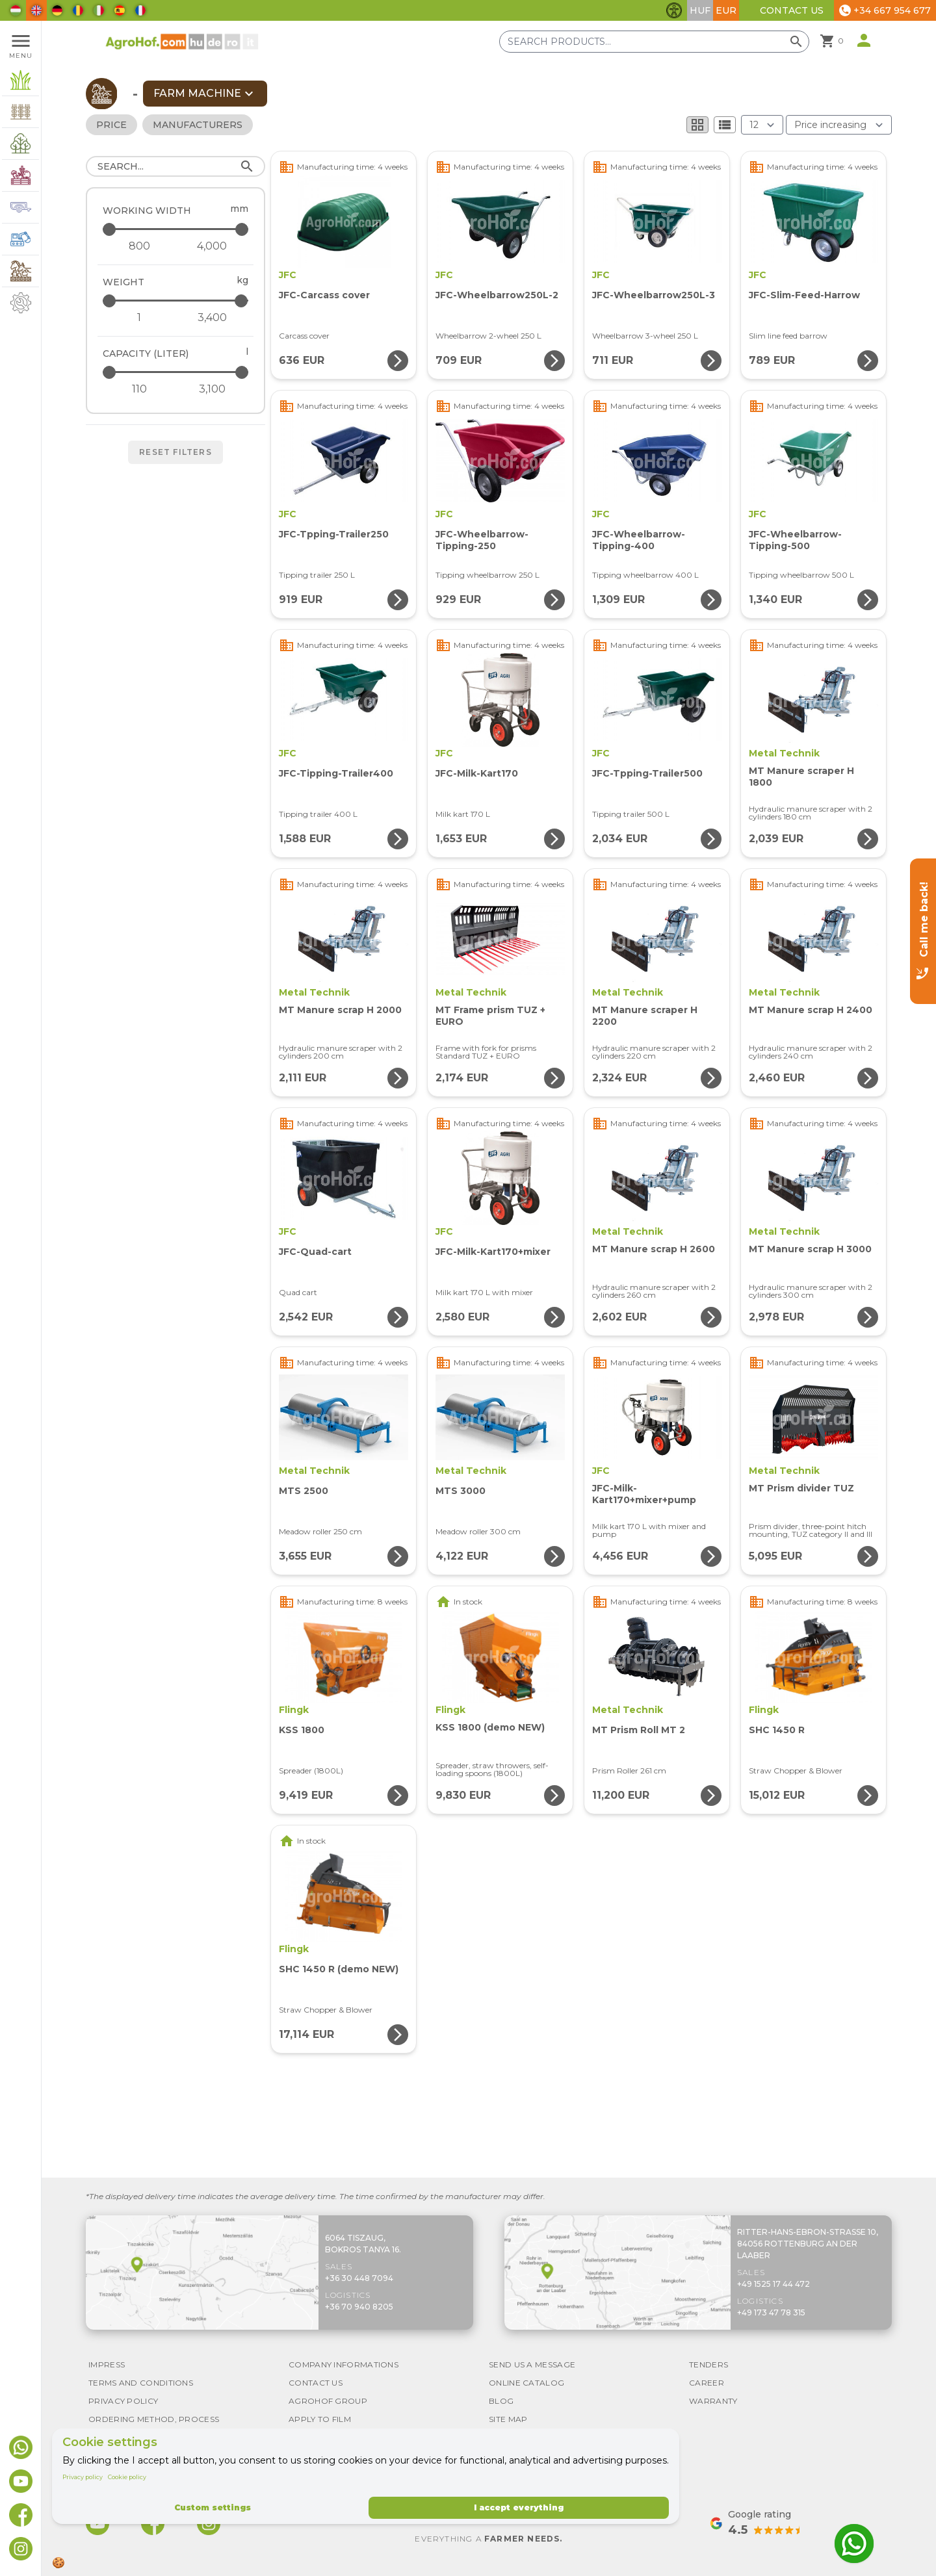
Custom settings (212, 2507)
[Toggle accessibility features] (674, 10)
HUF (700, 10)
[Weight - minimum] (139, 318)
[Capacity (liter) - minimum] (139, 389)
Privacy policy (82, 2476)
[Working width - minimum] (139, 246)
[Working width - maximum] (176, 229)
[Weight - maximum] (176, 301)
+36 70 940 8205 (359, 2307)
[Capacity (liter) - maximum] (176, 372)
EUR (726, 10)
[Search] (175, 166)
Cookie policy (127, 2476)
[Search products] (654, 42)
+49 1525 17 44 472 (773, 2284)
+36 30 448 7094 (359, 2278)
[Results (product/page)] (762, 125)
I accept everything (519, 2507)
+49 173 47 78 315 (771, 2312)
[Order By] (839, 125)
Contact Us (792, 10)
